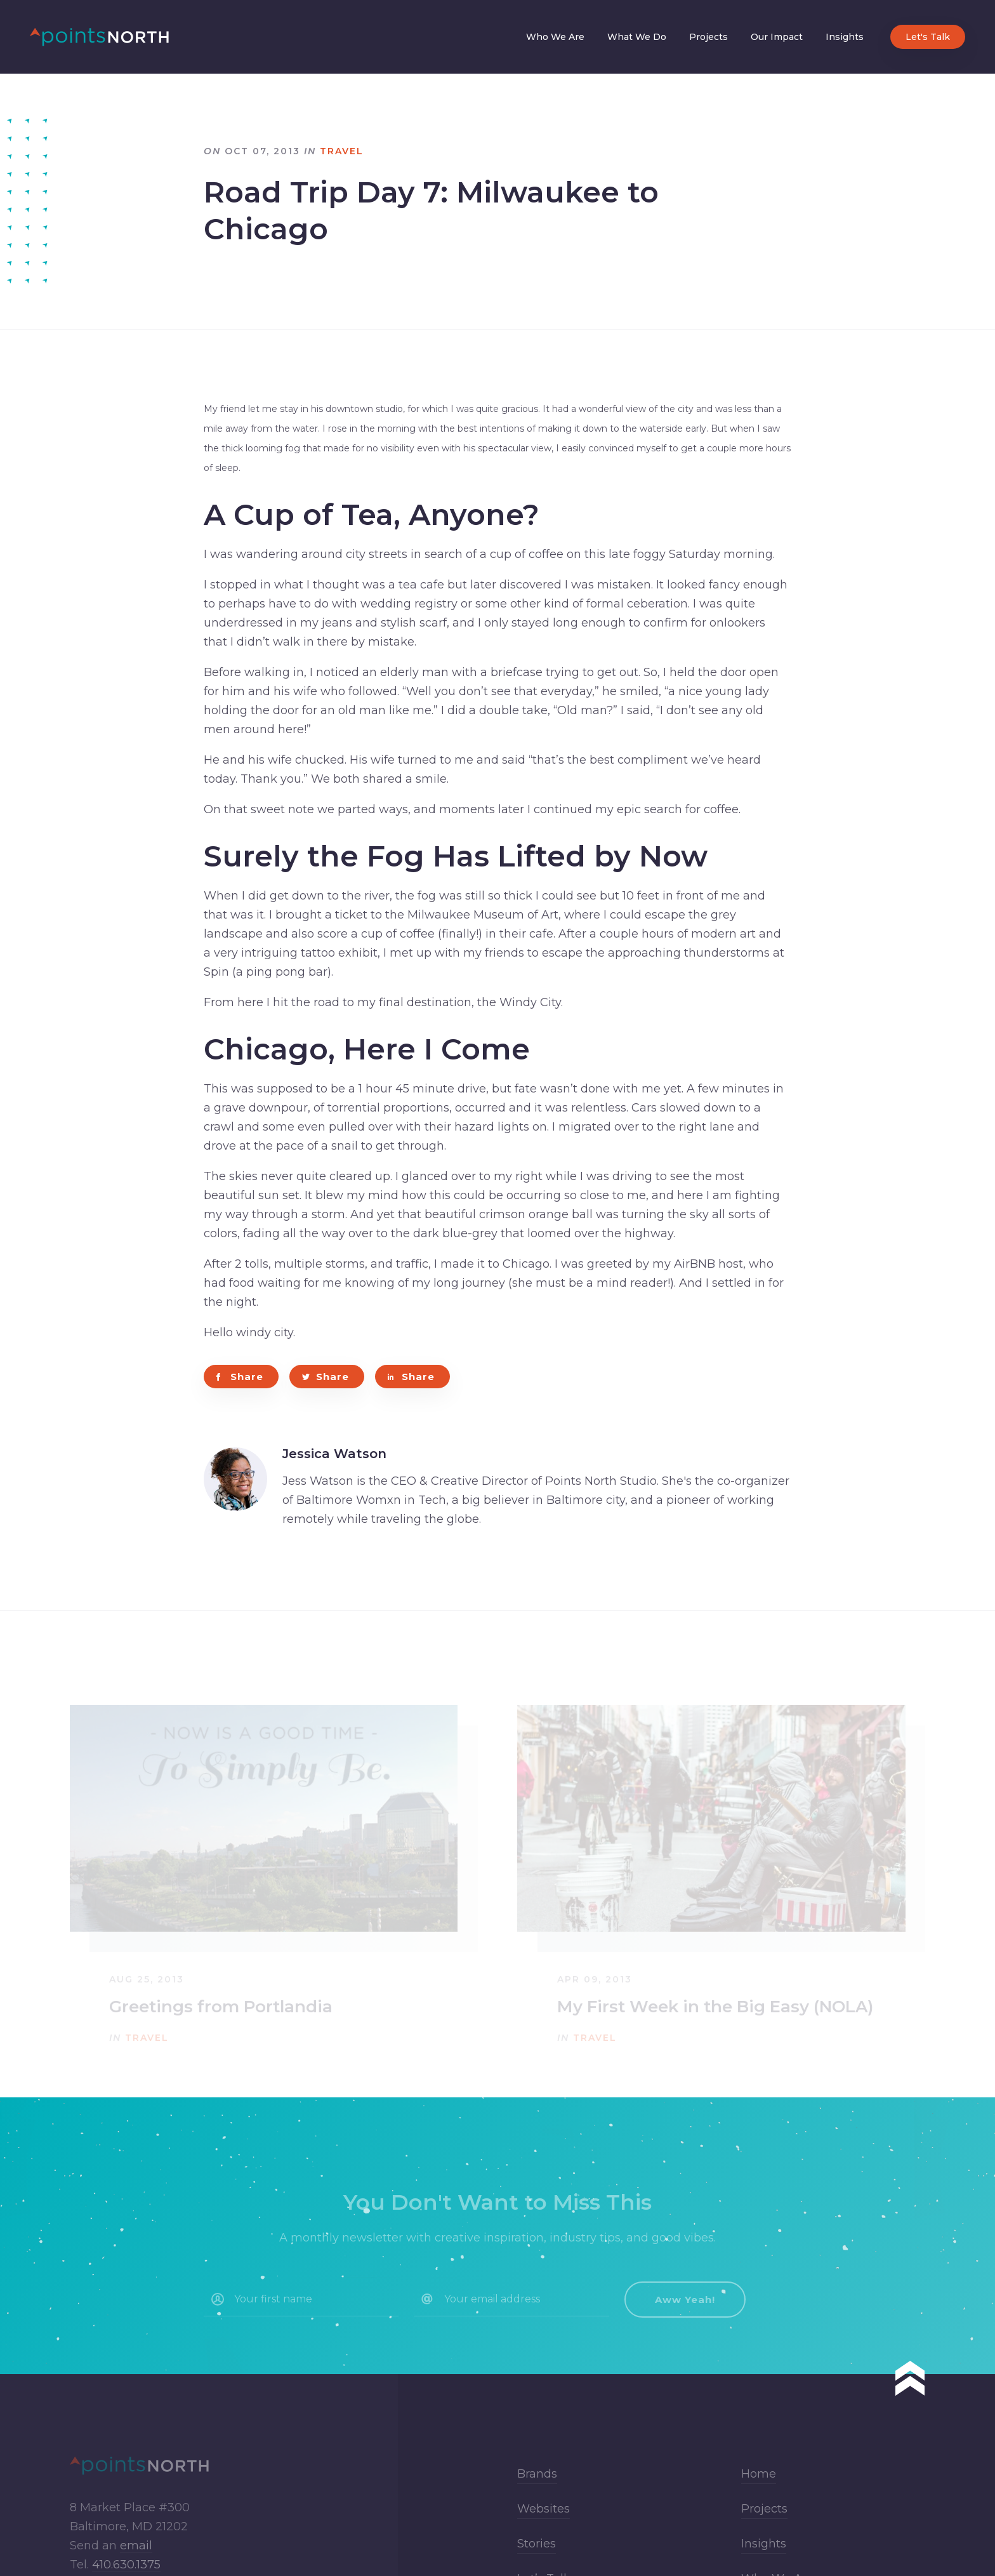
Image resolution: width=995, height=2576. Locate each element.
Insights (845, 37)
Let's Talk (928, 37)
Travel (342, 151)
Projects (708, 37)
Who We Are (555, 37)
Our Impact (777, 37)
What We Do (636, 37)
